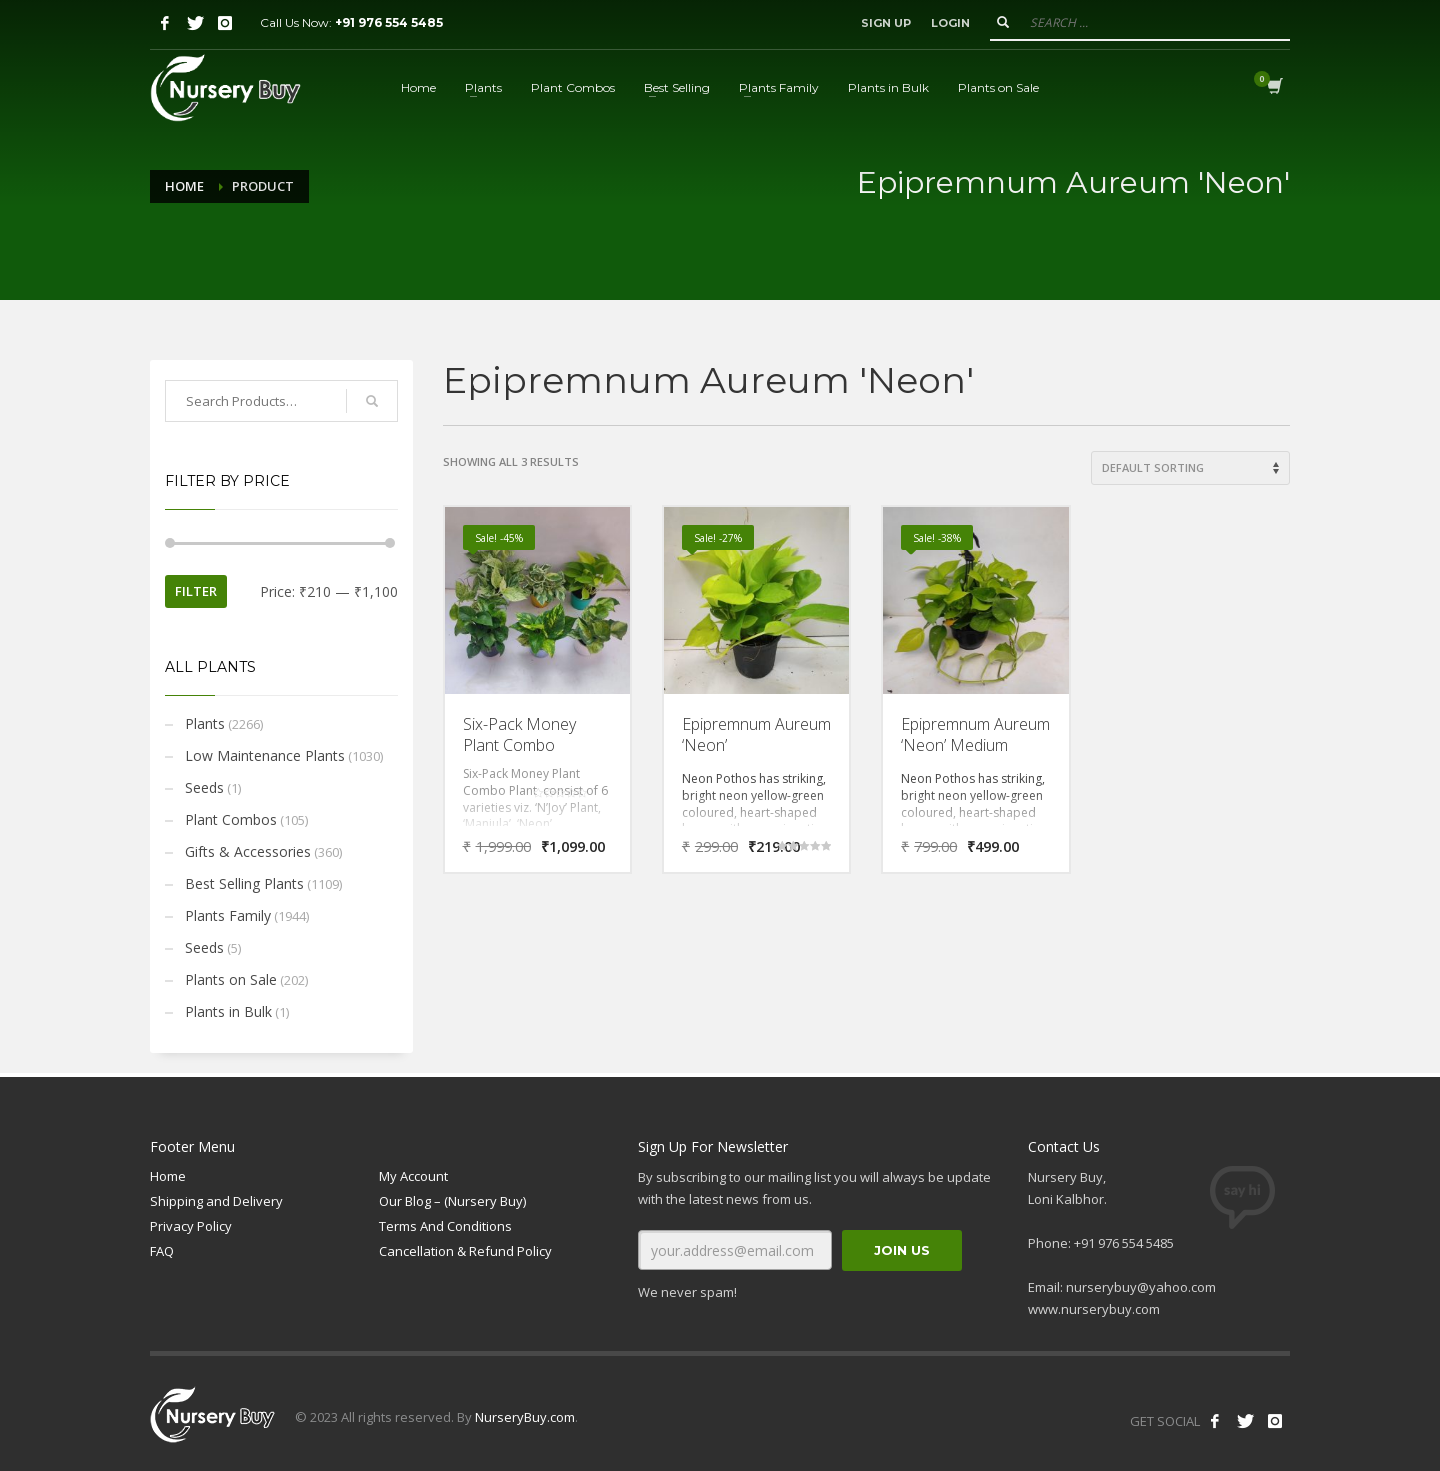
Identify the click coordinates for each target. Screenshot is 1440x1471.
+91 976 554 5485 (389, 22)
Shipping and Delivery (216, 1201)
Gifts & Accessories (248, 851)
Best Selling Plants (244, 883)
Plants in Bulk (228, 1011)
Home (184, 186)
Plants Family (228, 915)
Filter (196, 591)
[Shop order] (1190, 468)
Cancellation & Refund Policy (465, 1251)
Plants (205, 723)
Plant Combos (231, 819)
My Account (413, 1176)
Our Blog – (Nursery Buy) (452, 1201)
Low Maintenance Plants (265, 755)
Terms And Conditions (445, 1226)
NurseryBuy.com (525, 1417)
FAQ (162, 1251)
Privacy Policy (191, 1226)
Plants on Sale (231, 979)
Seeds (204, 787)
